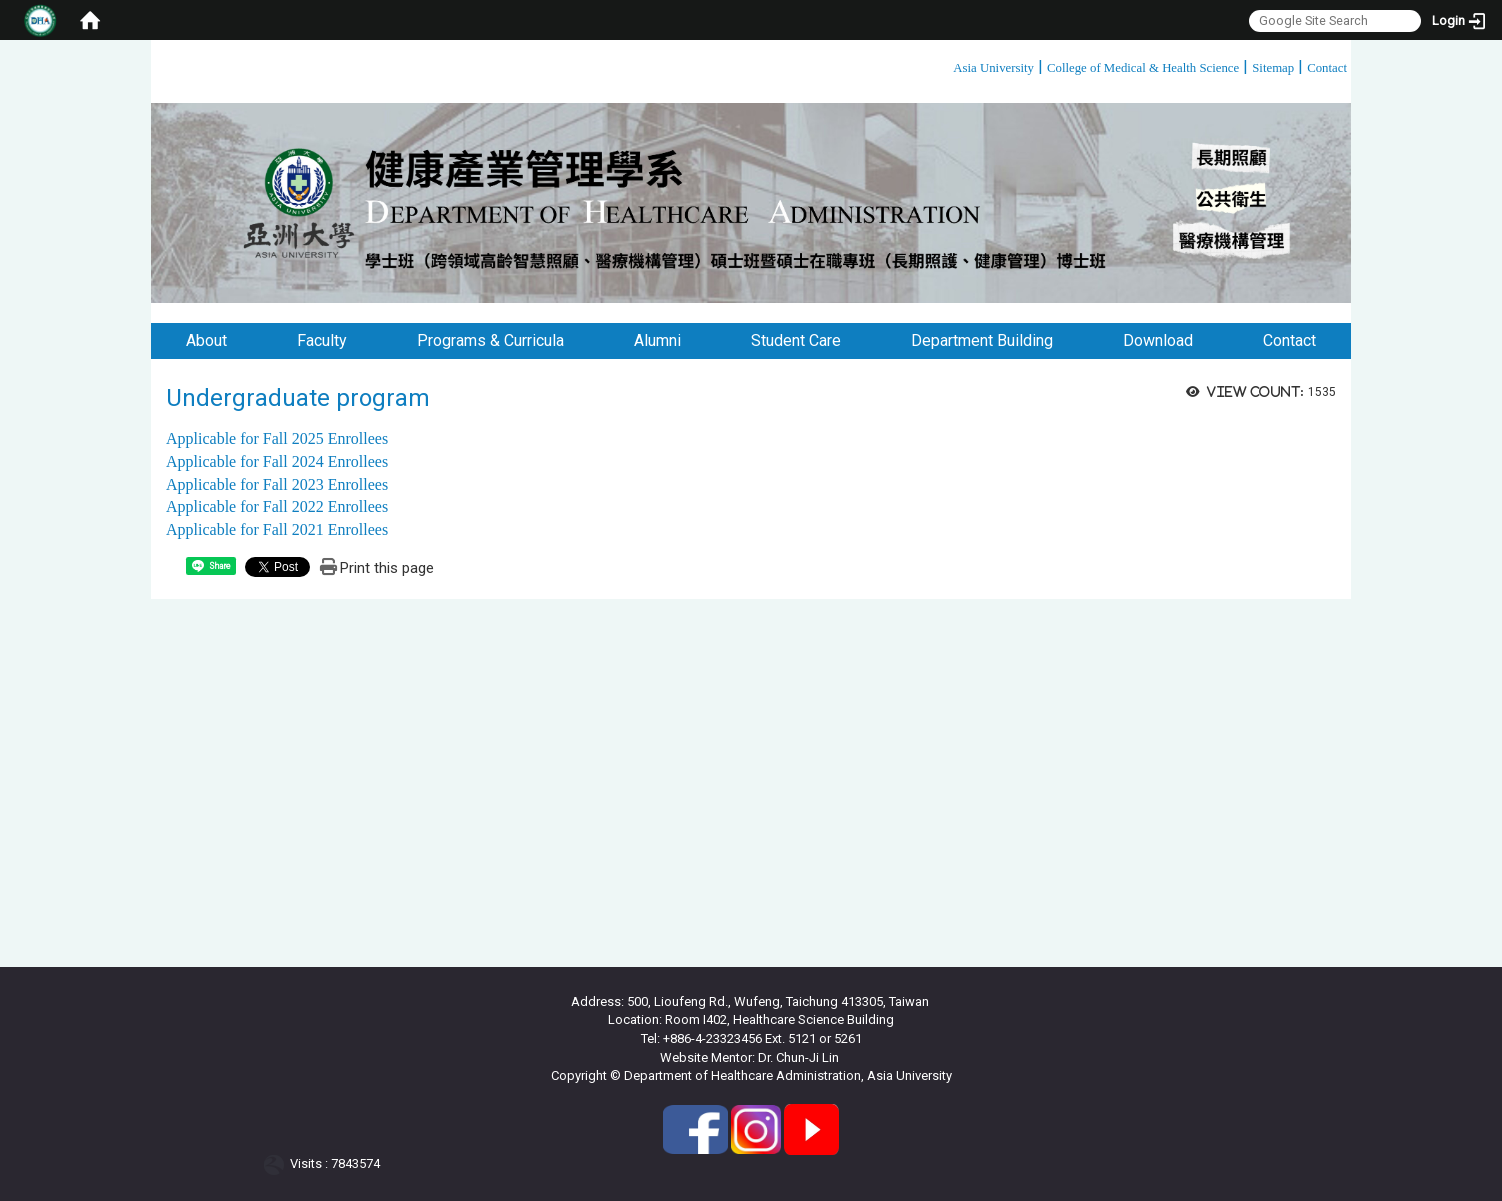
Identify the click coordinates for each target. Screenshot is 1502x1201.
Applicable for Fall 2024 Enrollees (277, 461)
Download (1158, 340)
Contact (1327, 68)
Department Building (982, 340)
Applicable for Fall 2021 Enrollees (277, 529)
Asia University (993, 68)
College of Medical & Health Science (1143, 68)
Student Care (796, 340)
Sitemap (1273, 68)
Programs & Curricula (490, 340)
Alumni (657, 340)
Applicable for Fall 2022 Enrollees (277, 506)
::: (945, 64)
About (206, 340)
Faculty (322, 340)
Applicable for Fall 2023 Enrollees (277, 484)
